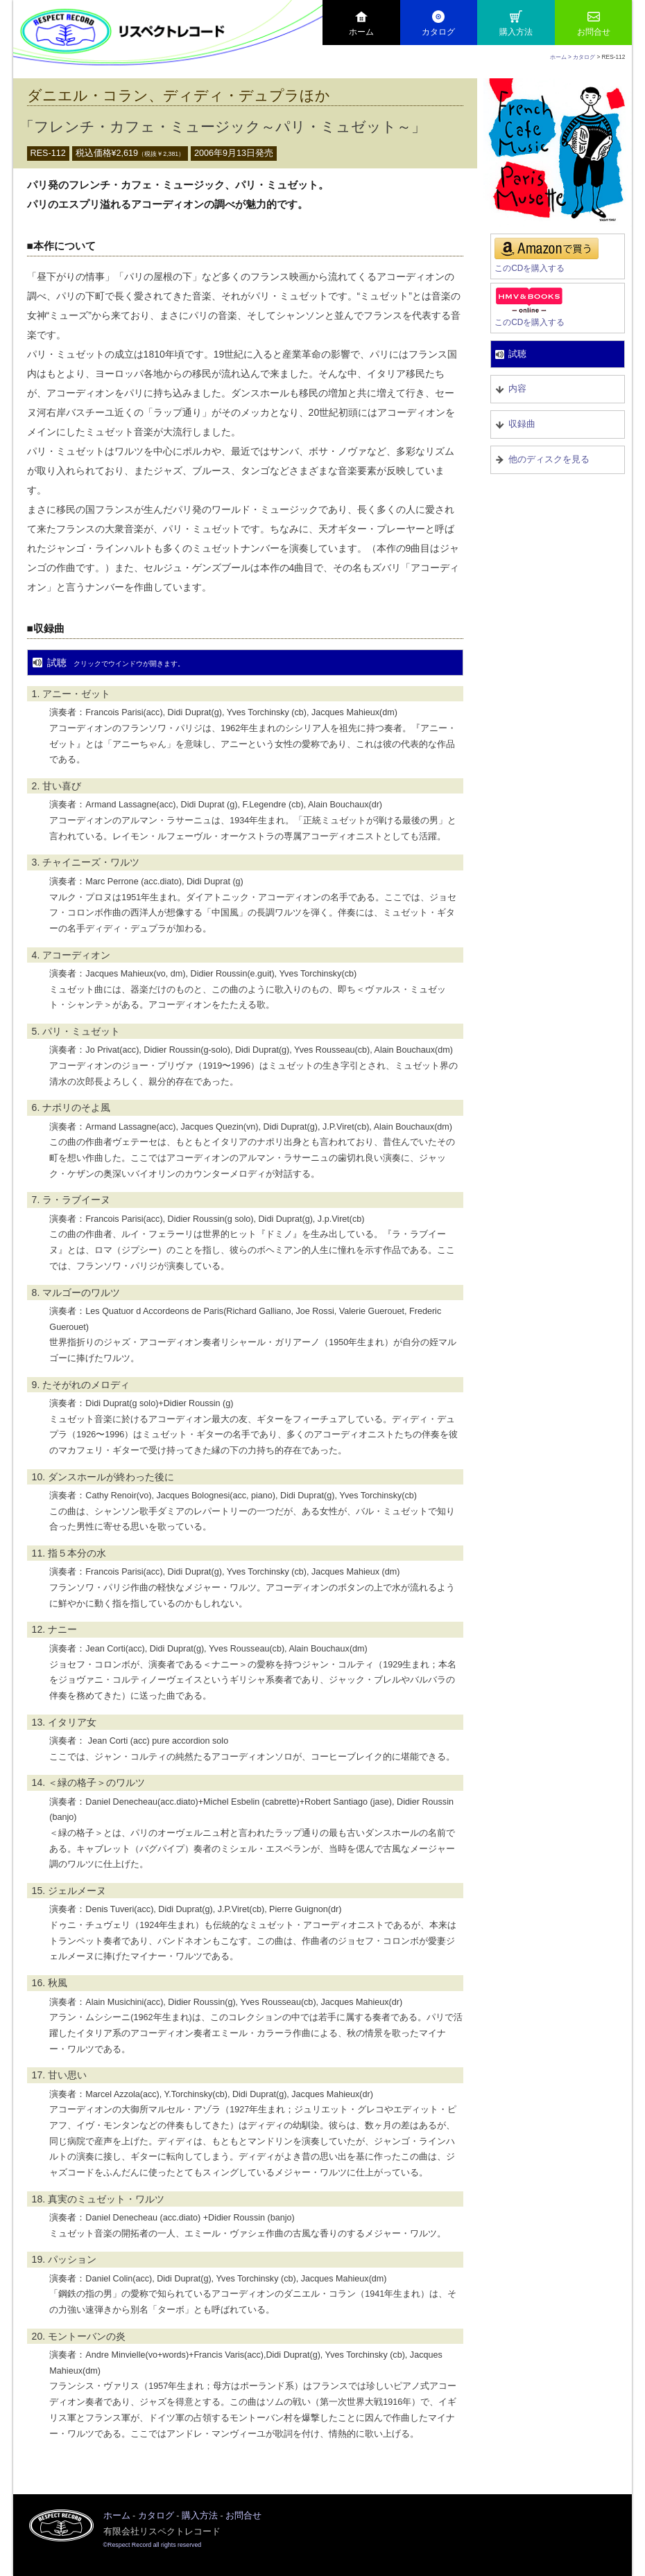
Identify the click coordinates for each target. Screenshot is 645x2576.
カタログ (438, 23)
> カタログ (581, 56)
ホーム (361, 23)
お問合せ (593, 23)
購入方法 (516, 23)
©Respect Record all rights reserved (152, 2544)
